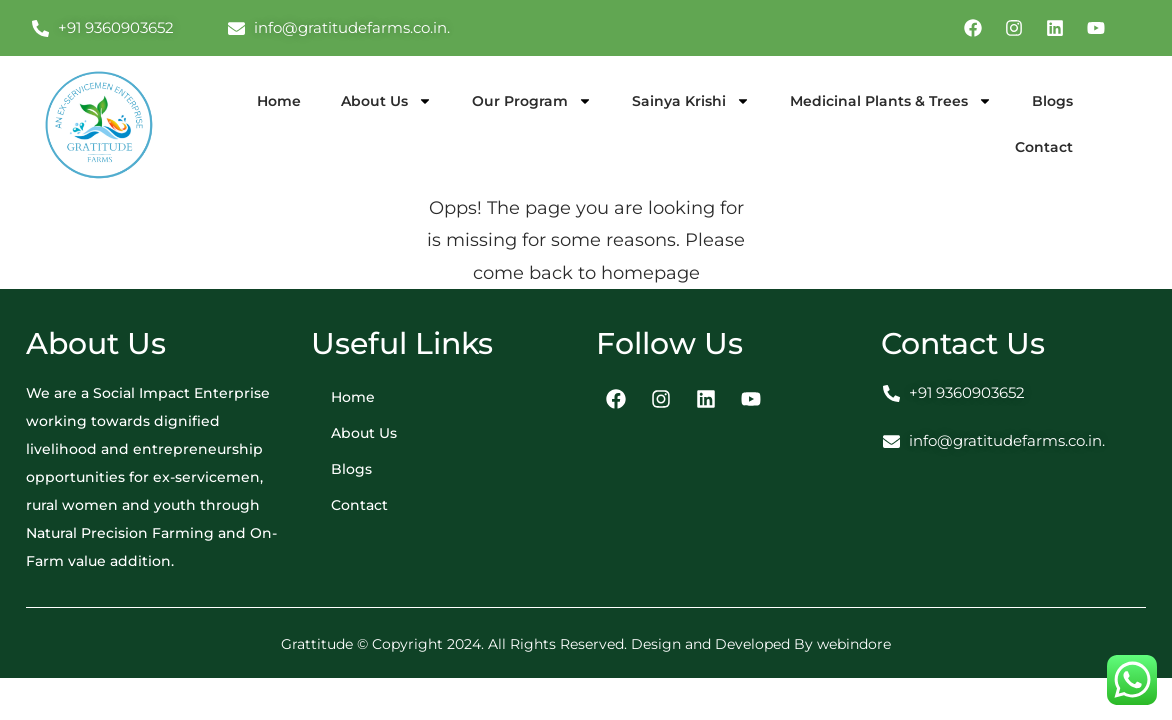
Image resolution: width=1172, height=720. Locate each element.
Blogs (1052, 101)
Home (279, 101)
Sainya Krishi (691, 101)
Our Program (532, 101)
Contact (1044, 147)
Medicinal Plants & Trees (891, 101)
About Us (386, 101)
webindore (854, 644)
